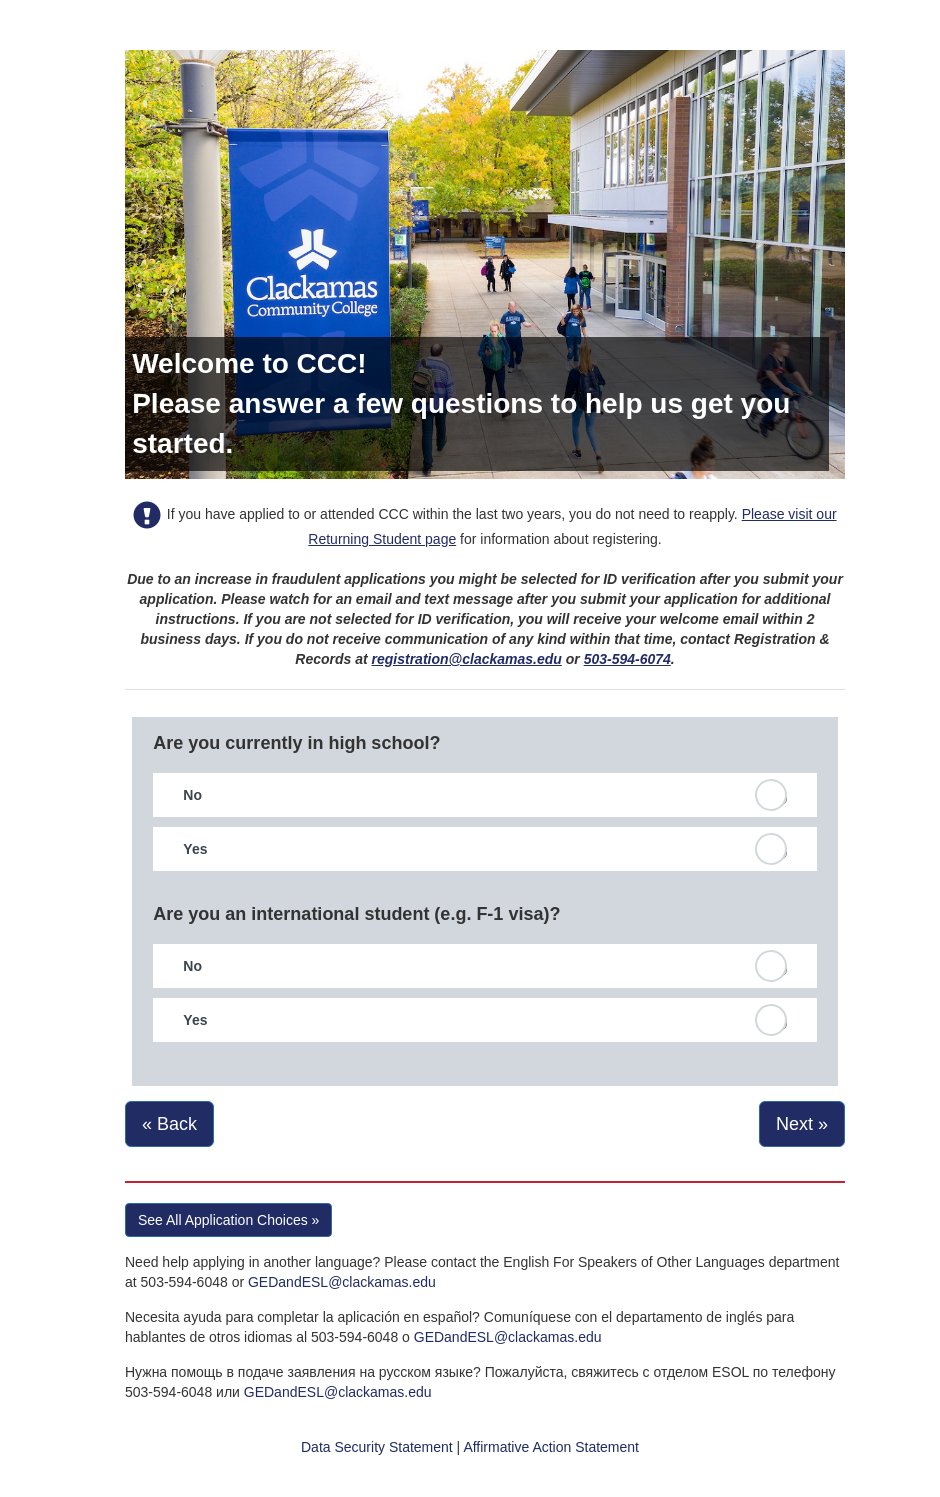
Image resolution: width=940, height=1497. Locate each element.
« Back (169, 1124)
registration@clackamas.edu (467, 659)
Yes (195, 849)
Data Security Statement (377, 1447)
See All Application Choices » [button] (228, 1220)
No (192, 795)
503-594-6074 (627, 659)
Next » (802, 1124)
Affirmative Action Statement (551, 1447)
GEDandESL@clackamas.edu (342, 1282)
